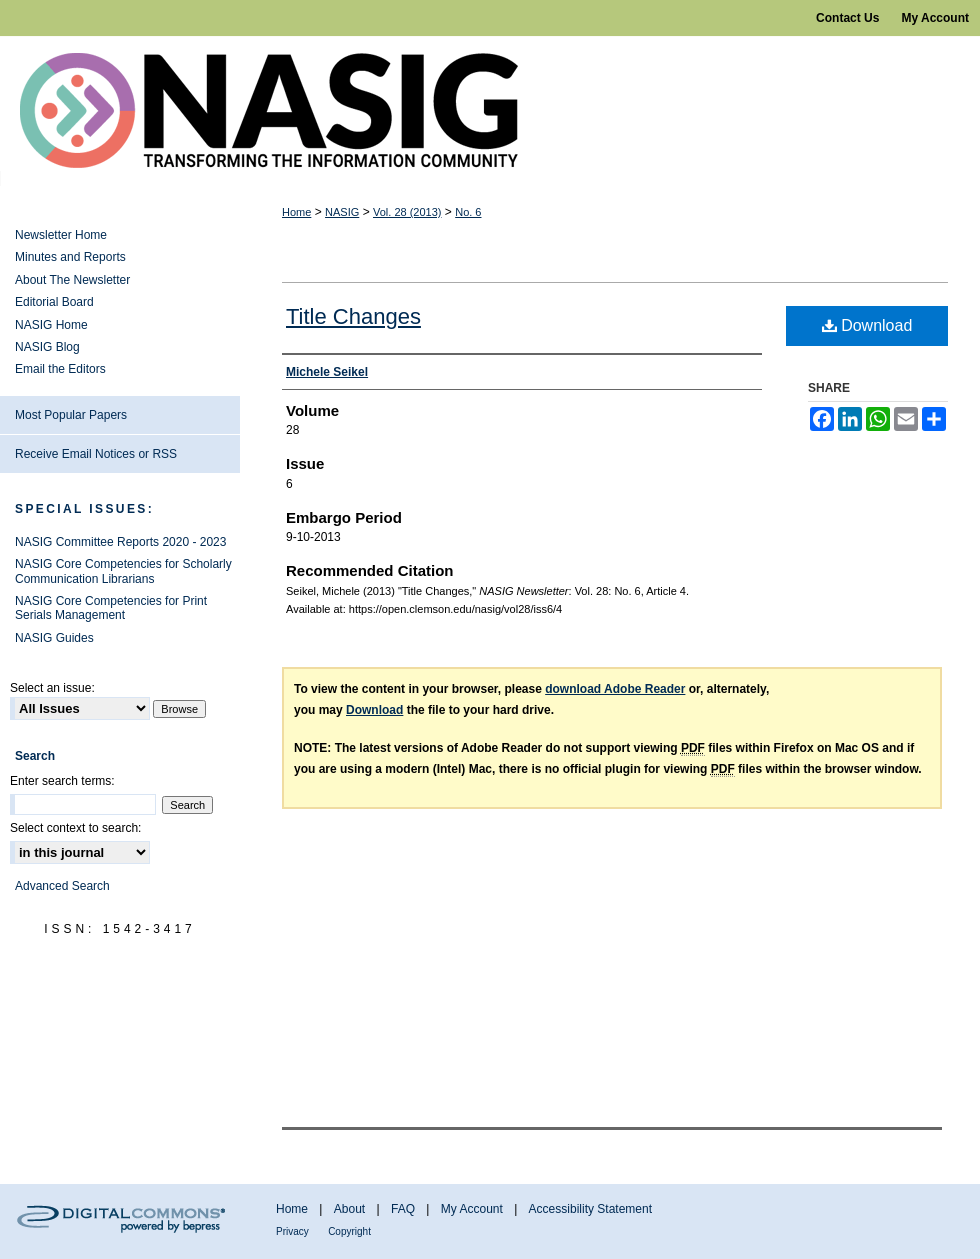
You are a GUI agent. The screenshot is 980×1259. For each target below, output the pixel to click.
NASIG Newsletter (490, 111)
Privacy (292, 1231)
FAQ (403, 1209)
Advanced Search (62, 886)
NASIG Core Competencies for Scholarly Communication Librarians (123, 571)
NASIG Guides (54, 638)
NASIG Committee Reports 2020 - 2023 (120, 542)
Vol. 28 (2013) (407, 212)
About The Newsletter (72, 280)
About (349, 1209)
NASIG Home (51, 325)
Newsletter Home (61, 235)
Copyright (349, 1231)
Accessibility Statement (590, 1209)
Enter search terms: (62, 781)
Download (867, 325)
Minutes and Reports (70, 257)
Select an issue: (52, 688)
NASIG (342, 212)
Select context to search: (75, 828)
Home (296, 212)
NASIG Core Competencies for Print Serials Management (111, 608)
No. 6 (468, 212)
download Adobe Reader (615, 689)
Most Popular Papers (71, 415)
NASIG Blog (47, 347)
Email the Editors (60, 369)
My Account (472, 1209)
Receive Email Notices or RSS (96, 454)
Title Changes (353, 316)
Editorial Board (54, 302)
